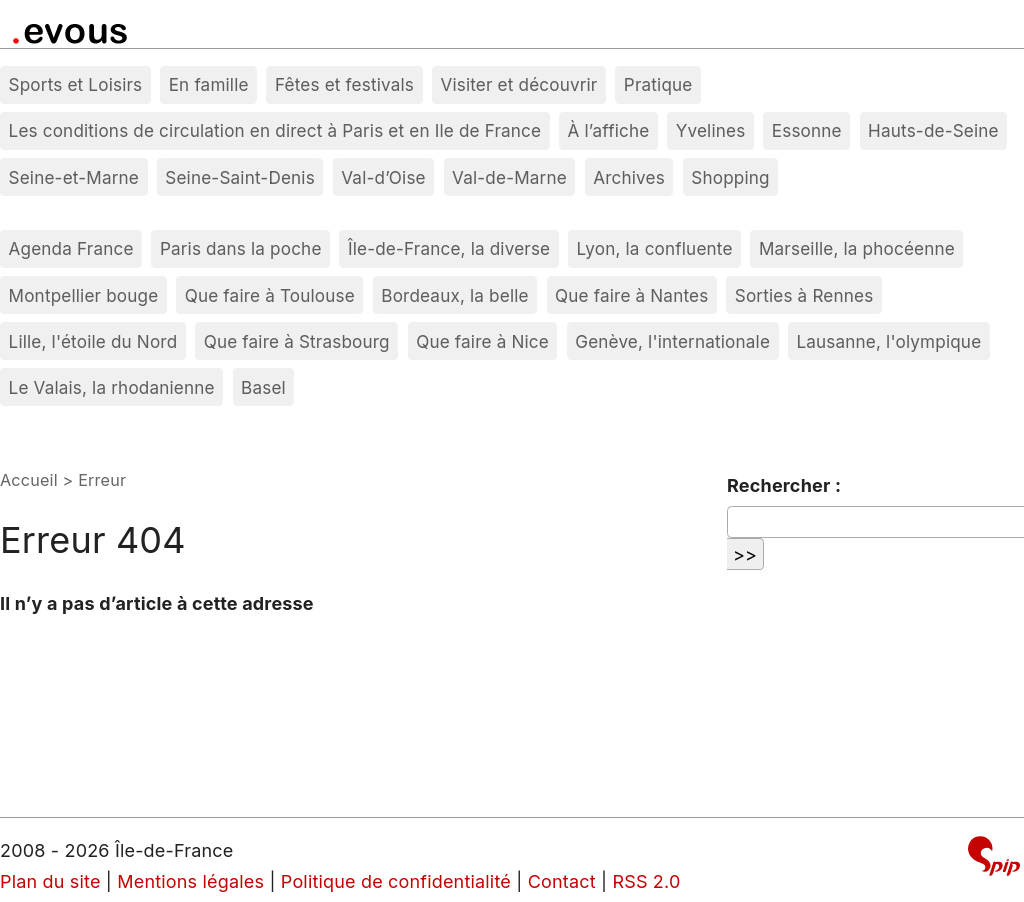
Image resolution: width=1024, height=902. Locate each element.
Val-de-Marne (509, 177)
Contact (562, 881)
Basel (263, 387)
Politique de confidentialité (396, 881)
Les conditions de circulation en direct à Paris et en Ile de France (275, 130)
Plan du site (50, 881)
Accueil (29, 480)
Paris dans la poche (241, 248)
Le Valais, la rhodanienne (112, 387)
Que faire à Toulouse (270, 295)
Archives (629, 177)
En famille (209, 84)
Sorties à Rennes (804, 295)
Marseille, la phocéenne (857, 248)
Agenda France (71, 248)
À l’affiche (609, 130)
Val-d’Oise (383, 177)
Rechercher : (784, 485)
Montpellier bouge (84, 295)
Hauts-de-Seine (933, 130)
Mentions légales (190, 881)
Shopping (730, 177)
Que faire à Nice (482, 341)
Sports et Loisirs (76, 84)
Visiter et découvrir (518, 84)
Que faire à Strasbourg (297, 341)
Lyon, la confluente (655, 248)
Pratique (658, 84)
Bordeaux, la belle (454, 295)
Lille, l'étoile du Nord (93, 341)
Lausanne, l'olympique (888, 341)
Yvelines (711, 130)
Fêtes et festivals (344, 84)
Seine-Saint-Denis (240, 177)
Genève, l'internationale (672, 341)
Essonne (807, 130)
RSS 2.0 (646, 881)
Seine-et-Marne (74, 177)
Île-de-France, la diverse (449, 248)
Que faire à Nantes (631, 295)
